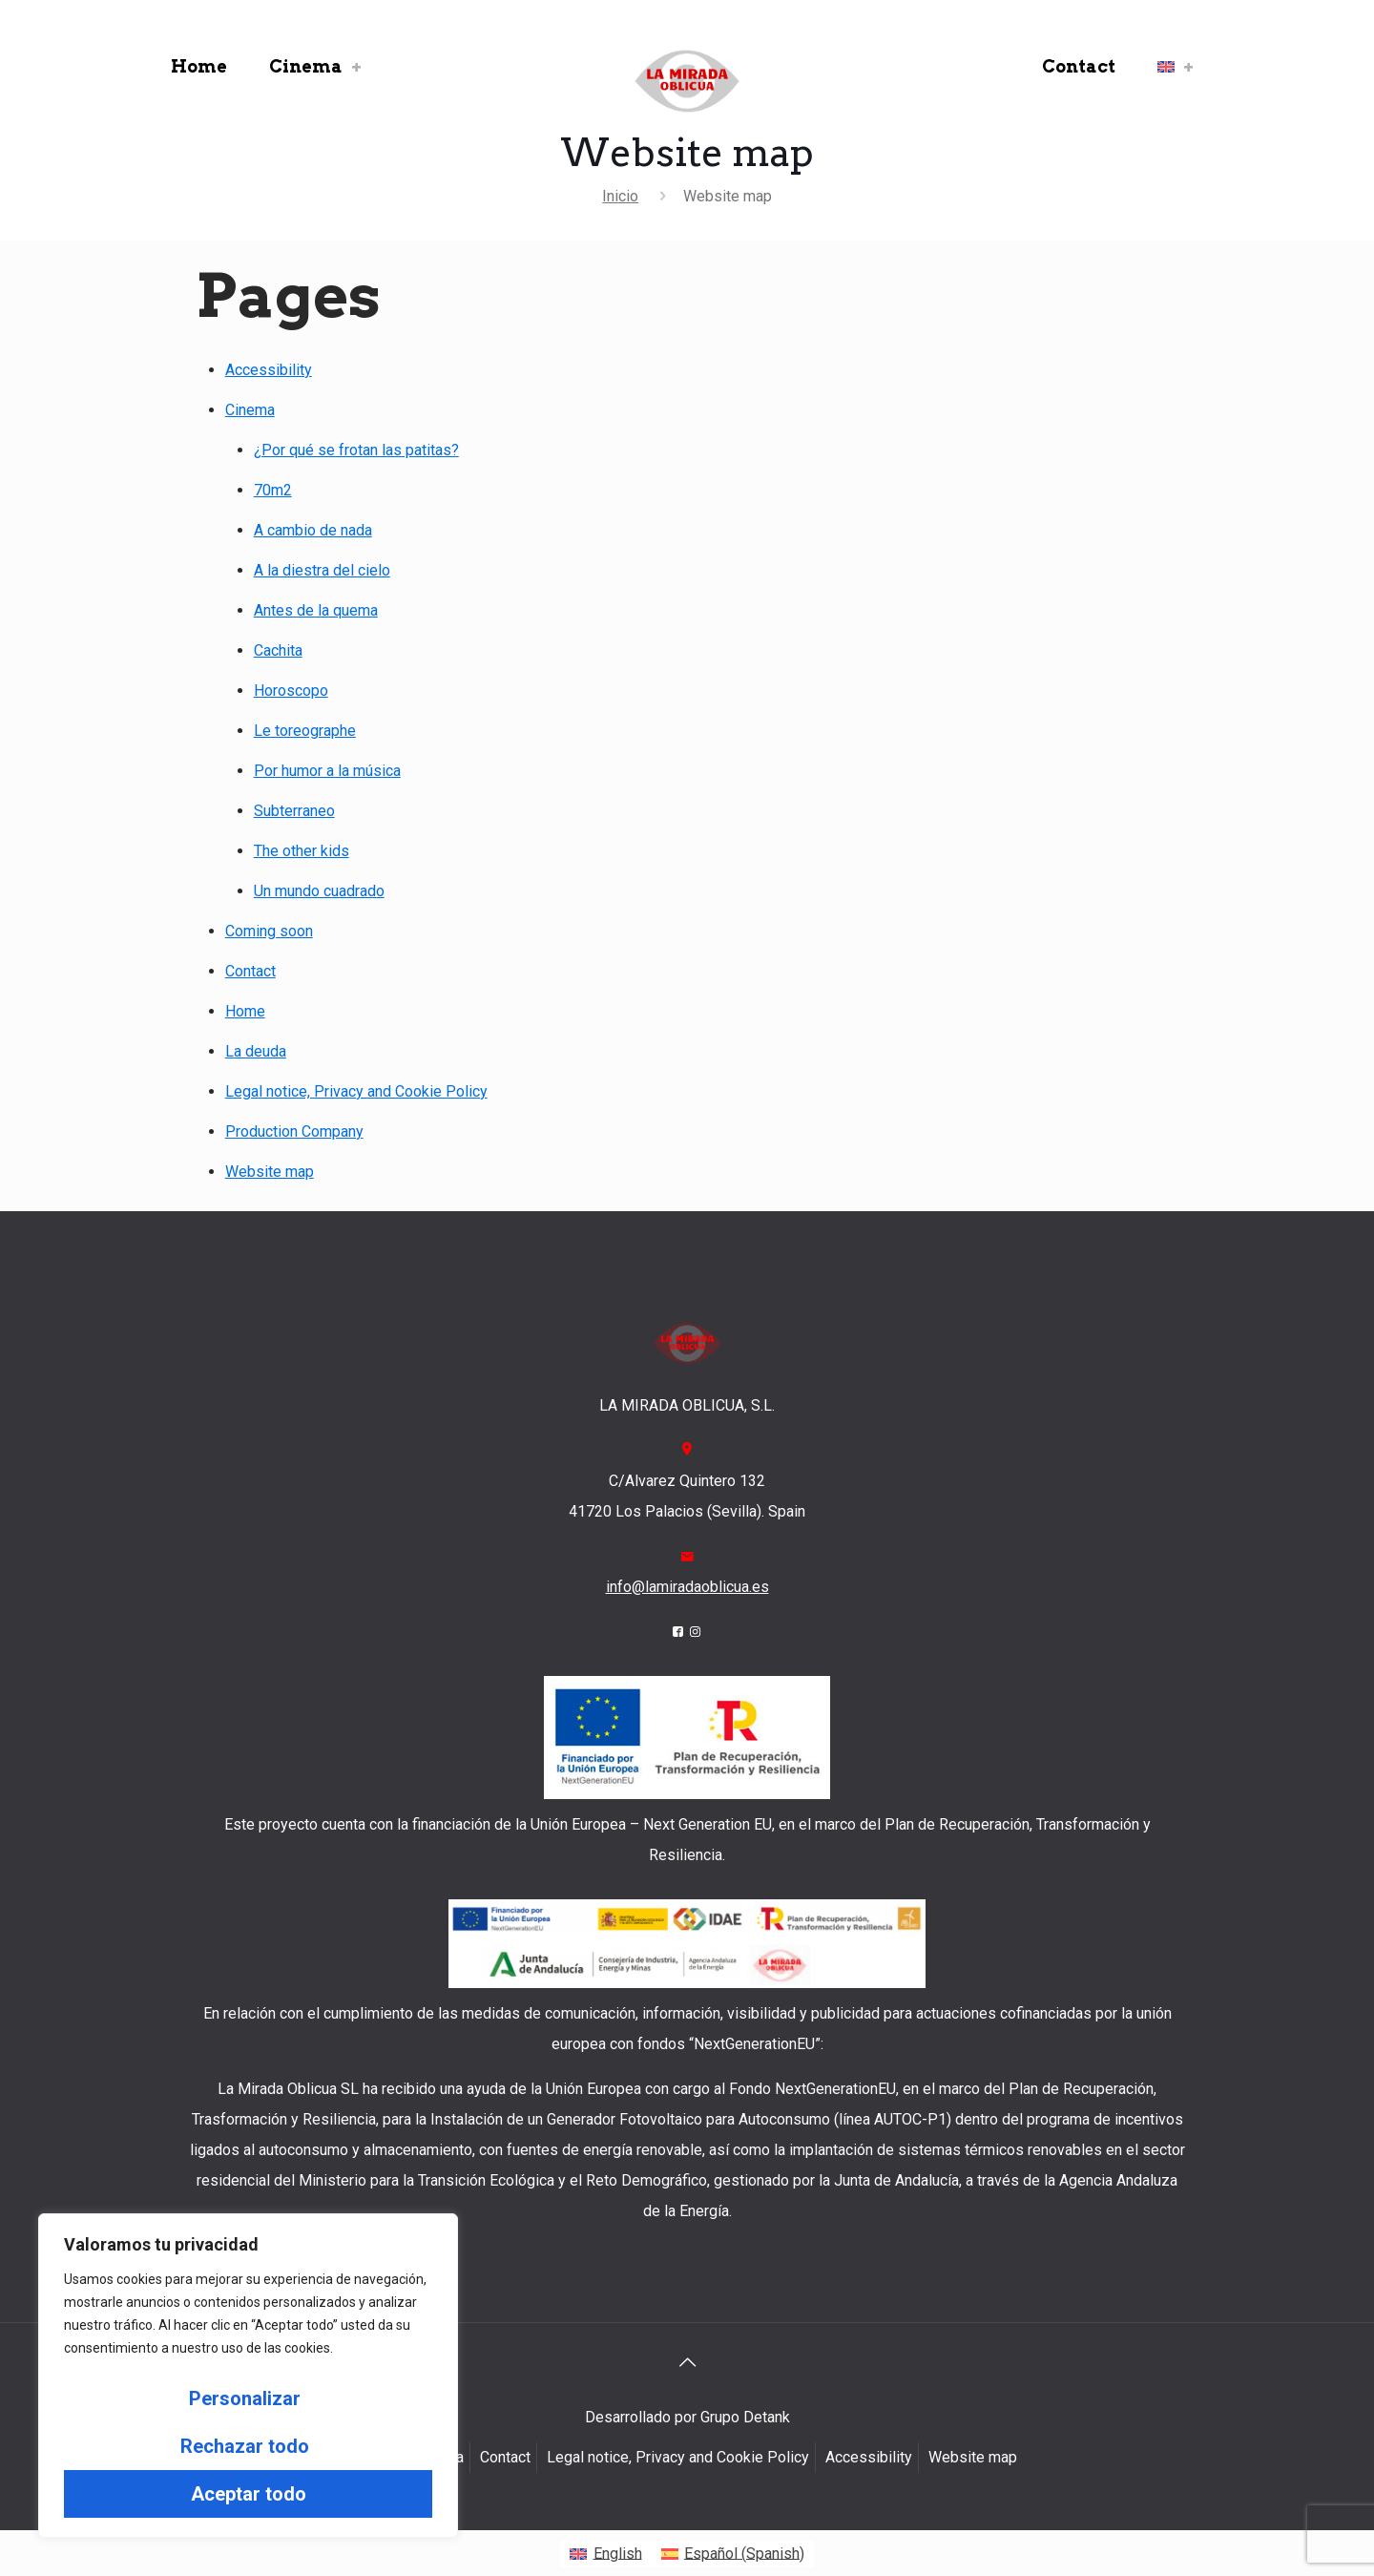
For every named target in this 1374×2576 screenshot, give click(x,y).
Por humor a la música (327, 771)
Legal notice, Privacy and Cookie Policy (356, 1091)
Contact (250, 971)
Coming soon (269, 931)
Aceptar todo (248, 2493)
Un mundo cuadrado (319, 891)
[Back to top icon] (687, 2362)
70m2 (273, 490)
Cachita (278, 650)
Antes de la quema (316, 610)
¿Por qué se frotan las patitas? (356, 450)
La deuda (255, 1051)
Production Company (294, 1131)
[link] (356, 66)
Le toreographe (305, 731)
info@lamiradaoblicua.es (687, 1587)
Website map (269, 1171)
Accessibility (268, 370)
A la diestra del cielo (322, 570)
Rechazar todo (244, 2446)
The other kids (301, 851)
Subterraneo (294, 811)
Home (245, 1011)
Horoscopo (291, 690)
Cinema (250, 410)
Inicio (620, 196)
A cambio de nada (313, 530)
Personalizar (245, 2398)
